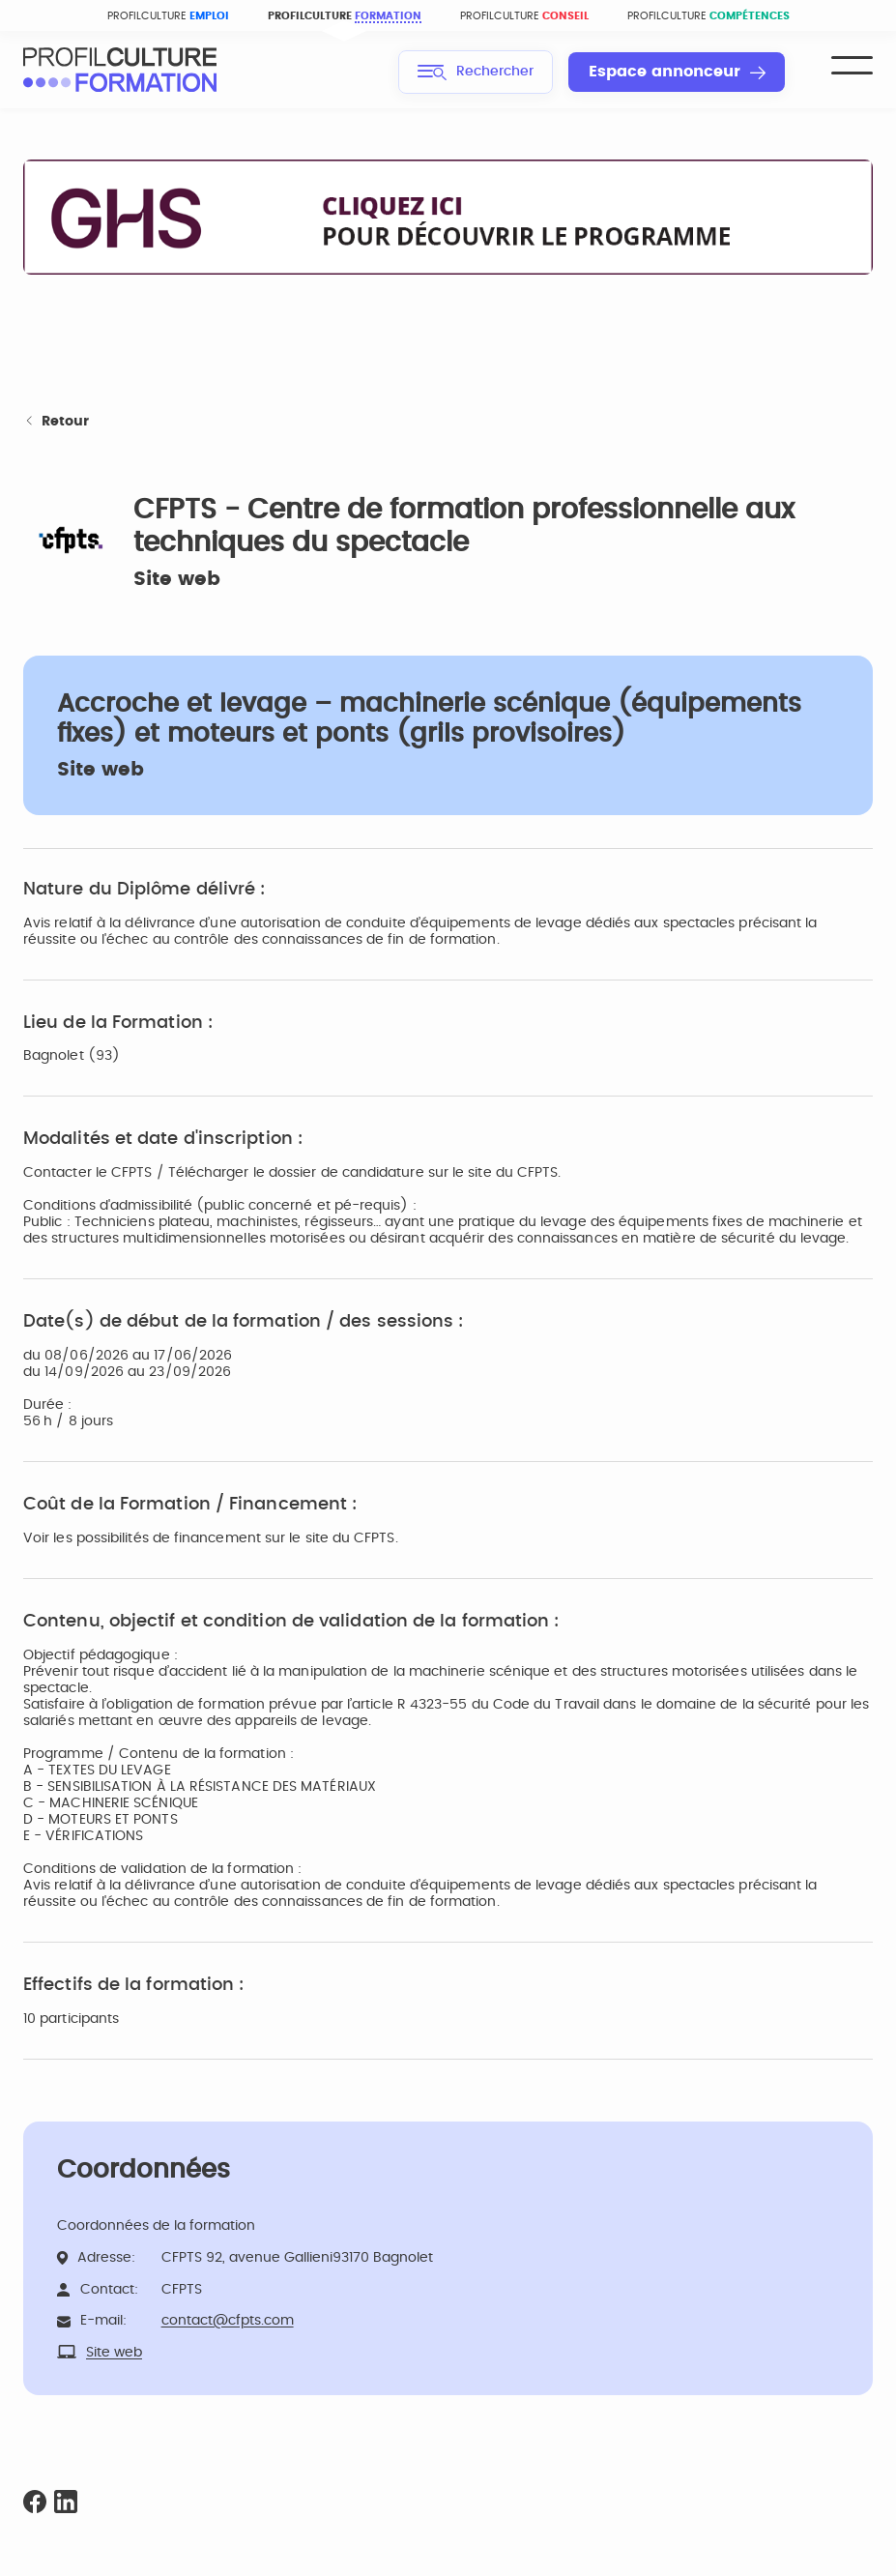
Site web (176, 579)
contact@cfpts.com (227, 2320)
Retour (56, 422)
